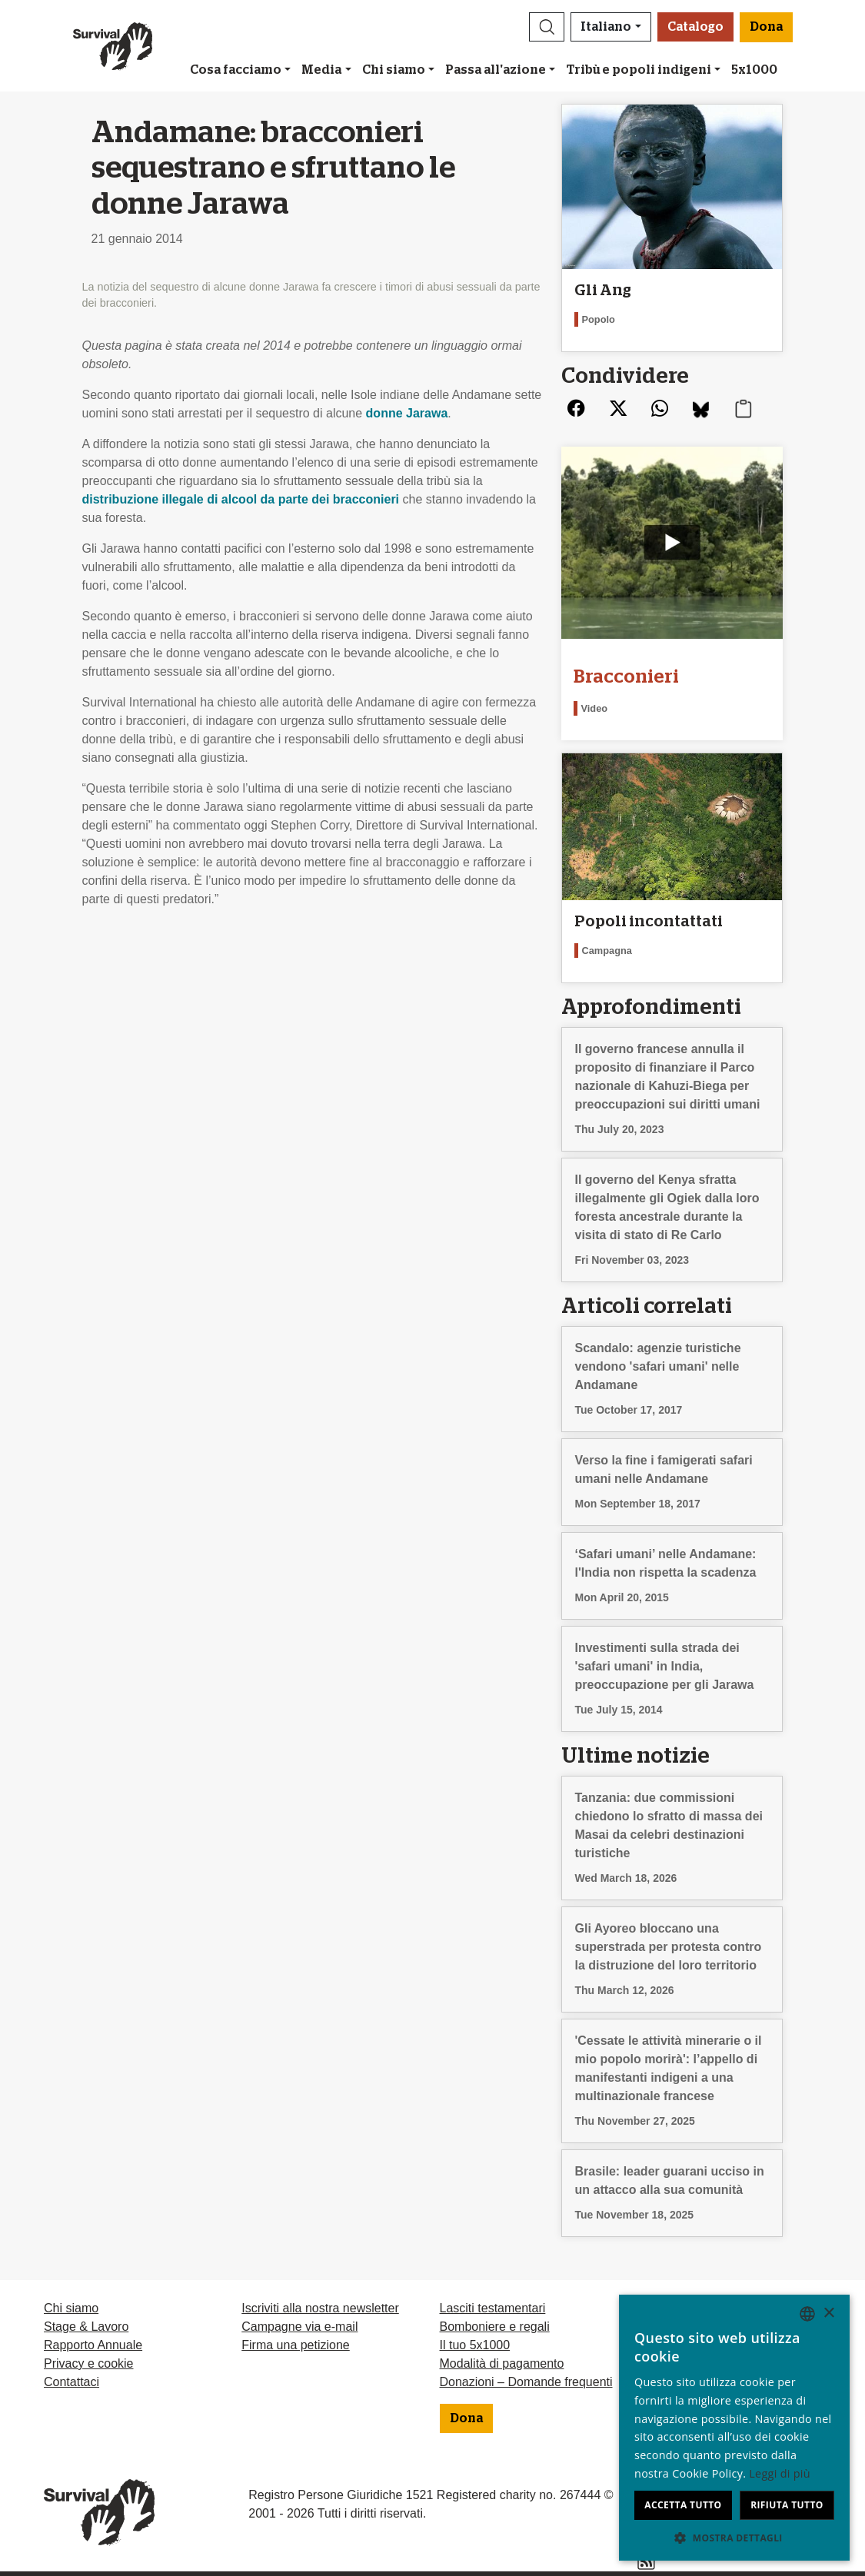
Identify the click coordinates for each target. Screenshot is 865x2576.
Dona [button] (766, 27)
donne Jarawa (407, 413)
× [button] (828, 2313)
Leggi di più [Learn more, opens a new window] (779, 2473)
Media (321, 70)
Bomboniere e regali (495, 2326)
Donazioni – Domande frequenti (526, 2381)
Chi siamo (393, 70)
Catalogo (695, 27)
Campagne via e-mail (299, 2326)
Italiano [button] (606, 27)
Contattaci (71, 2381)
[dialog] (734, 2428)
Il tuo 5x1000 (475, 2345)
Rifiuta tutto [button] (786, 2504)
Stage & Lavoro (86, 2326)
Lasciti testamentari (493, 2308)
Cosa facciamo (235, 70)
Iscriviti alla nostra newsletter (320, 2308)
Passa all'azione (495, 70)
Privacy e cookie (89, 2363)
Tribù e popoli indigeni (639, 70)
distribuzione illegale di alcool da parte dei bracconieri (241, 499)
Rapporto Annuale (93, 2345)
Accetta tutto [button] (682, 2504)
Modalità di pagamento (502, 2363)
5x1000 (754, 70)
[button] (546, 27)
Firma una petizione (295, 2345)
